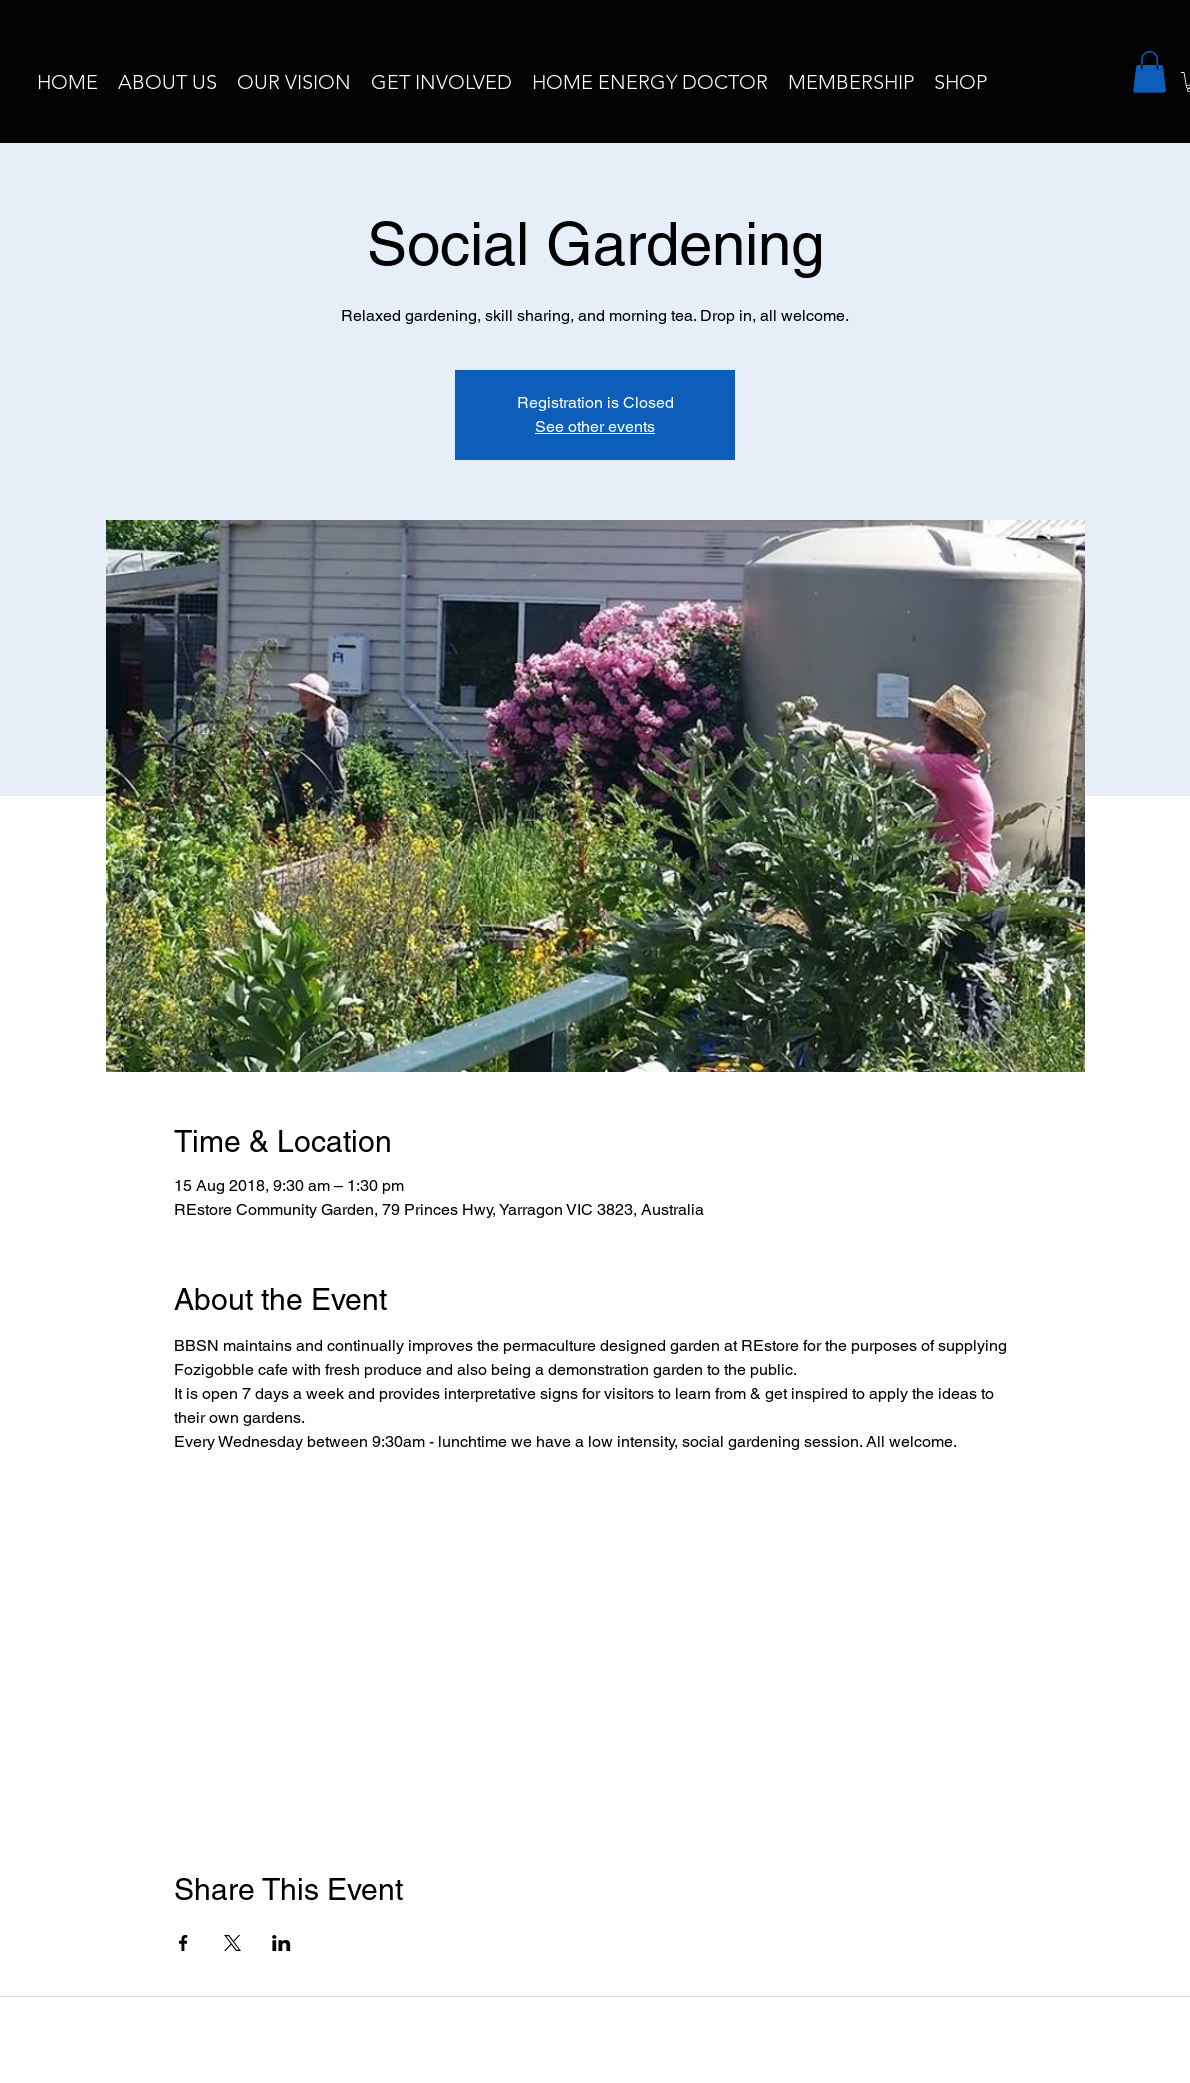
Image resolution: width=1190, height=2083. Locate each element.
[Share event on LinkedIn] (281, 1943)
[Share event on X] (232, 1943)
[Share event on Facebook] (183, 1943)
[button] (1149, 72)
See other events (595, 426)
